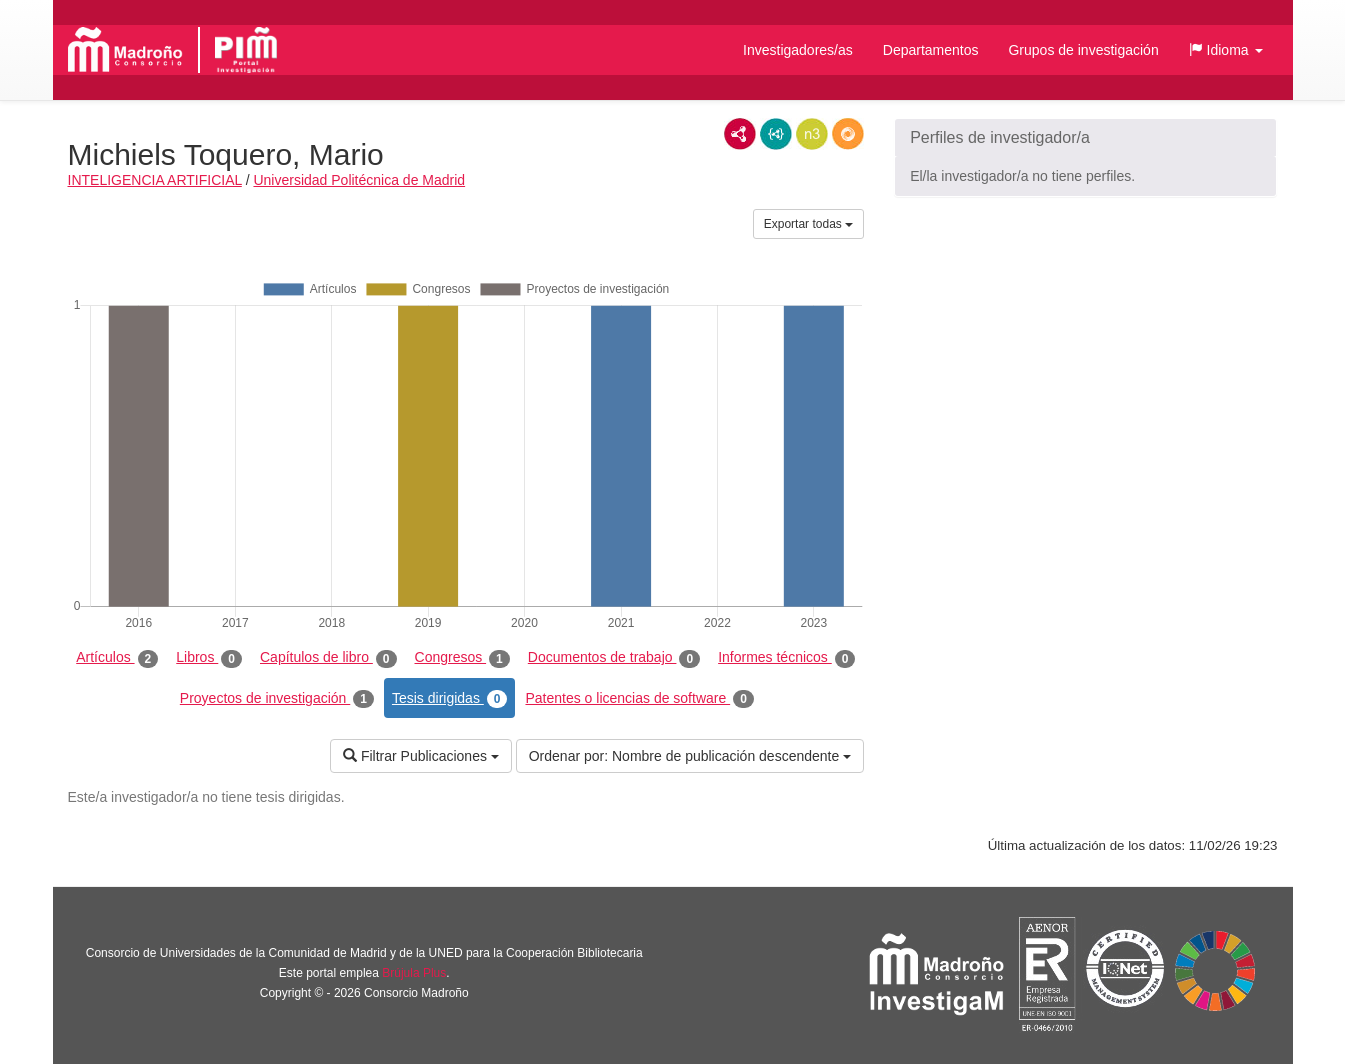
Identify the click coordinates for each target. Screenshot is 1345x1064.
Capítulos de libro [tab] (328, 658)
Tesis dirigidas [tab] (450, 699)
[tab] (1085, 138)
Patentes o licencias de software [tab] (639, 699)
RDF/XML (740, 134)
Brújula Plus (414, 973)
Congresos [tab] (462, 658)
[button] (1226, 50)
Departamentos (931, 50)
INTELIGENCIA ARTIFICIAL (155, 180)
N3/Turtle (812, 134)
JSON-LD (776, 134)
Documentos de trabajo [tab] (614, 658)
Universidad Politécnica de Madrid (359, 180)
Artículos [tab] (117, 658)
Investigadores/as (798, 50)
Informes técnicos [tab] (786, 658)
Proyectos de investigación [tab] (277, 699)
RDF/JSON (848, 134)
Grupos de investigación (1083, 50)
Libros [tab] (209, 658)
